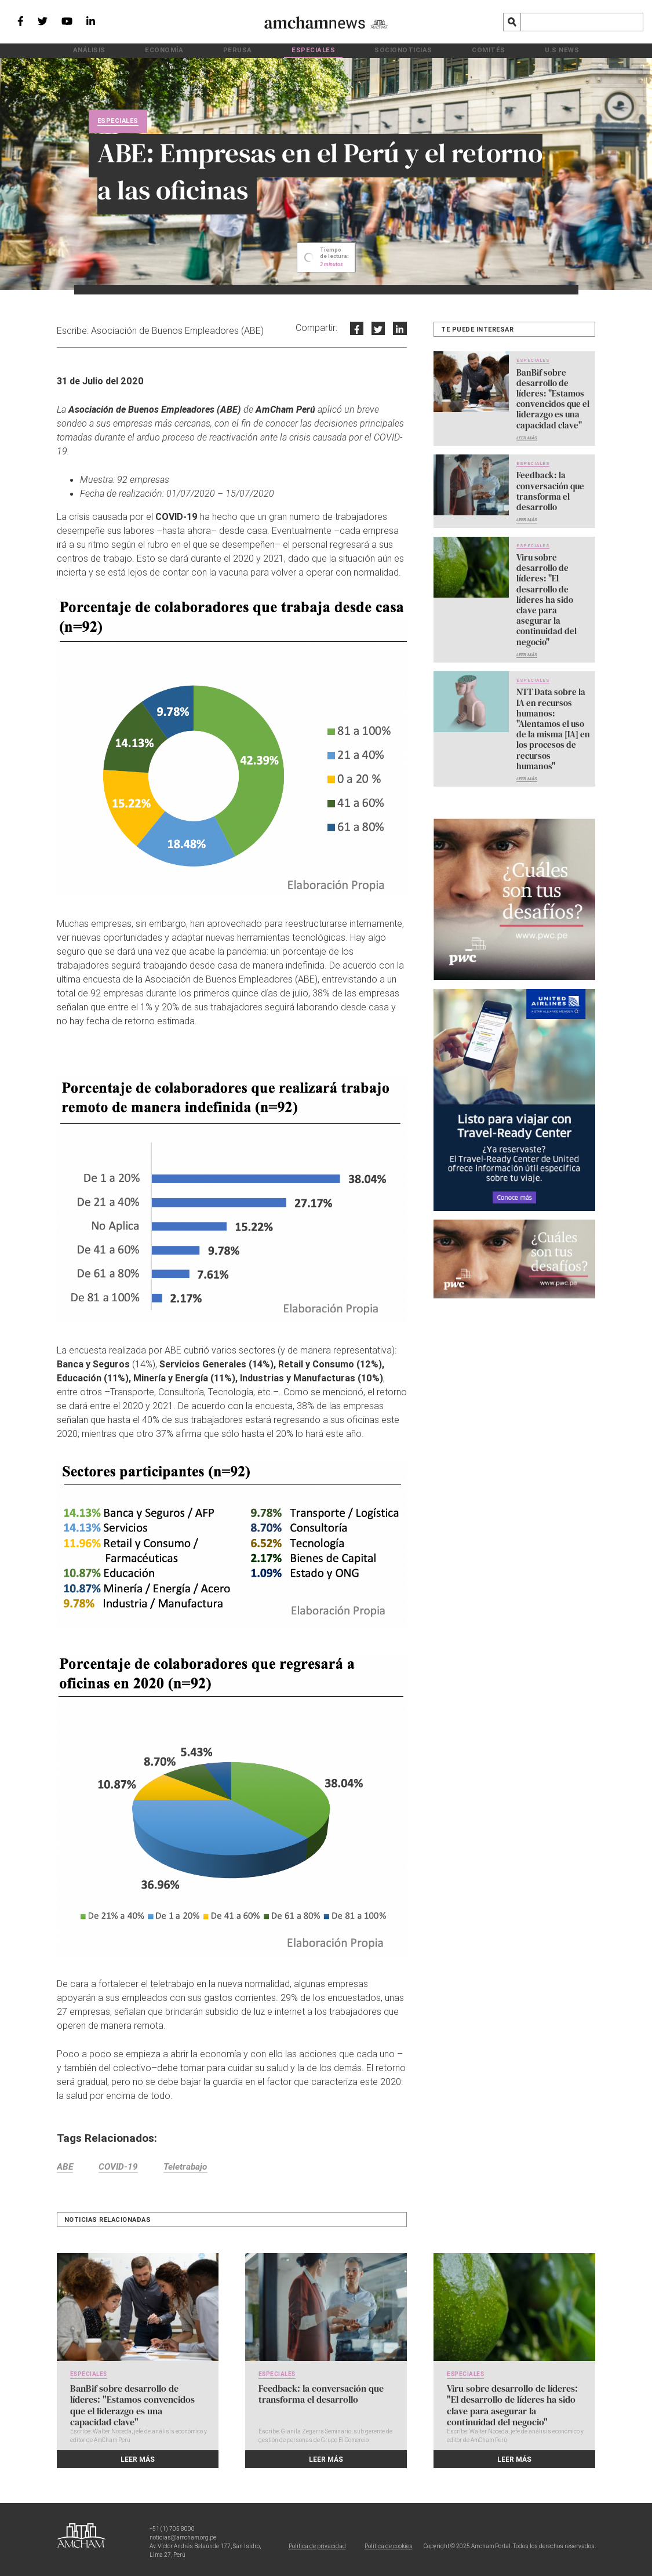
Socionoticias (380, 49)
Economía (212, 49)
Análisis (159, 49)
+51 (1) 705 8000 (172, 2527)
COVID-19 (123, 2168)
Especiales (316, 49)
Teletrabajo (195, 2168)
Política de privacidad (317, 2545)
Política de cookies (389, 2545)
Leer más (526, 432)
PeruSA (263, 49)
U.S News (493, 49)
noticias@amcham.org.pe (183, 2536)
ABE (65, 2168)
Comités (441, 49)
